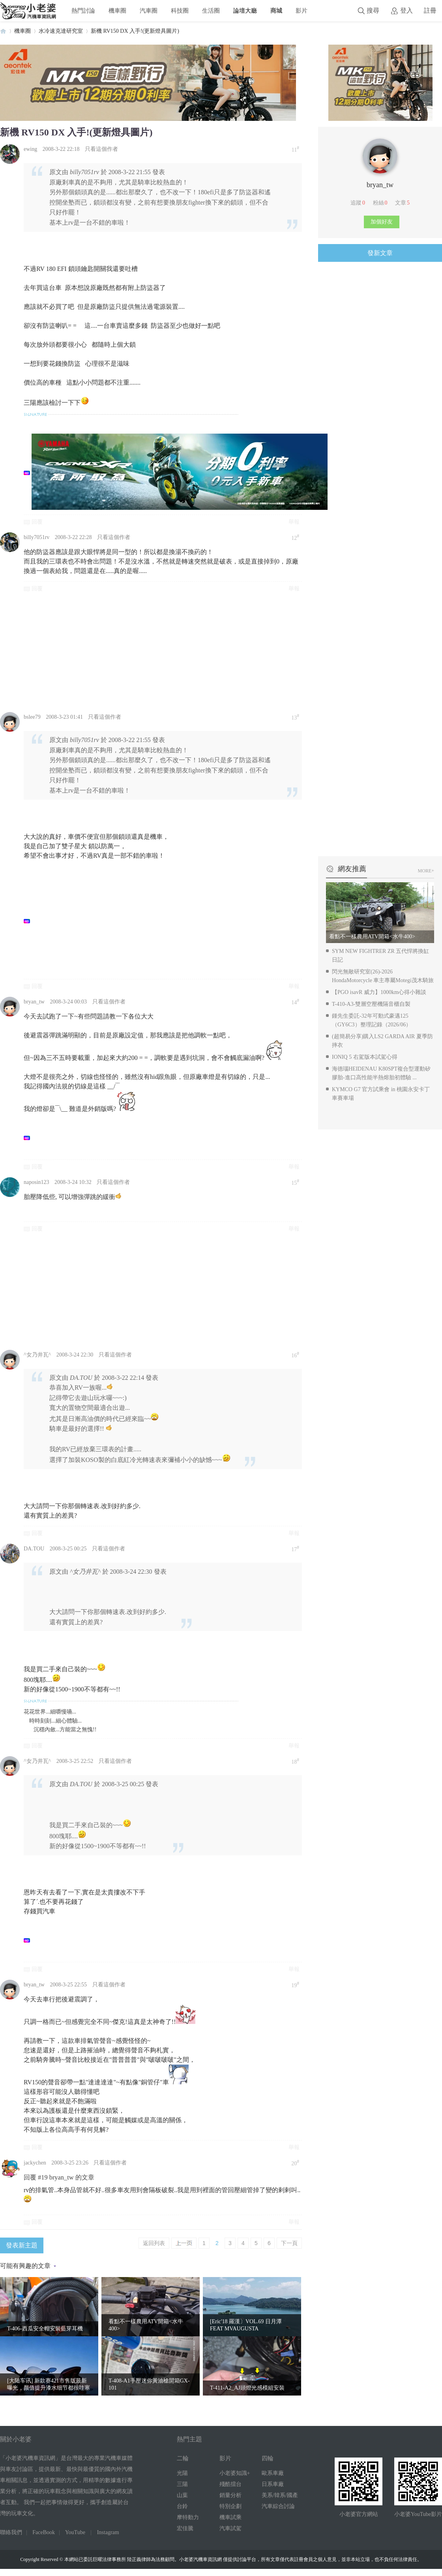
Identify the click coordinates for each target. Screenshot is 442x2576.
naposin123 (36, 1182)
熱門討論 (83, 10)
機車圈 (117, 10)
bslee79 (32, 717)
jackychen (35, 2163)
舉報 (294, 522)
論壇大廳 (245, 10)
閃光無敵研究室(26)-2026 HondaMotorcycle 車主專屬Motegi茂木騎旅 (383, 976)
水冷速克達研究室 (61, 31)
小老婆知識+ (234, 2473)
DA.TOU (34, 1549)
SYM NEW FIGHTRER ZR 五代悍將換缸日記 (380, 955)
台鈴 (182, 2506)
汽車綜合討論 (278, 2506)
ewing (30, 149)
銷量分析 (230, 2495)
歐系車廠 (273, 2473)
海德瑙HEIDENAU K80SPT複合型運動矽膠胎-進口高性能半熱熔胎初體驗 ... (381, 1073)
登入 (406, 10)
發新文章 (380, 253)
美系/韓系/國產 (280, 2495)
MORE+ (426, 871)
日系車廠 (273, 2484)
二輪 (183, 2458)
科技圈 (180, 10)
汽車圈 (148, 10)
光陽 (182, 2473)
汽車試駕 (230, 2528)
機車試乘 (230, 2517)
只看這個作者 (101, 149)
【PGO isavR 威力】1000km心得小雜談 (379, 992)
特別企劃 (230, 2506)
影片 (301, 10)
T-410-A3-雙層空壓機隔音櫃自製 (371, 1004)
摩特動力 (188, 2517)
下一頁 (289, 2243)
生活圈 (211, 10)
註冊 (430, 10)
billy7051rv (36, 537)
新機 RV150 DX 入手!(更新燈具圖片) (135, 31)
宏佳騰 (185, 2528)
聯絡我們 (11, 2532)
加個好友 (382, 222)
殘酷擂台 (230, 2484)
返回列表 (154, 2243)
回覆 (37, 522)
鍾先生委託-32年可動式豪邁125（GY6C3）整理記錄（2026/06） (371, 1020)
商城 (276, 10)
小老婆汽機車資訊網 (3, 31)
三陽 (182, 2484)
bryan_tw (34, 1002)
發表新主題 (21, 2245)
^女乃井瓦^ (37, 1355)
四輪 (267, 2458)
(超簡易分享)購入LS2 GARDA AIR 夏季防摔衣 (382, 1040)
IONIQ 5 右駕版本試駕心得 (364, 1057)
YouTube (75, 2532)
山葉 (182, 2495)
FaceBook (43, 2532)
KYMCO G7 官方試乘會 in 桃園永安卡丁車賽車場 (381, 1093)
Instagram (108, 2532)
